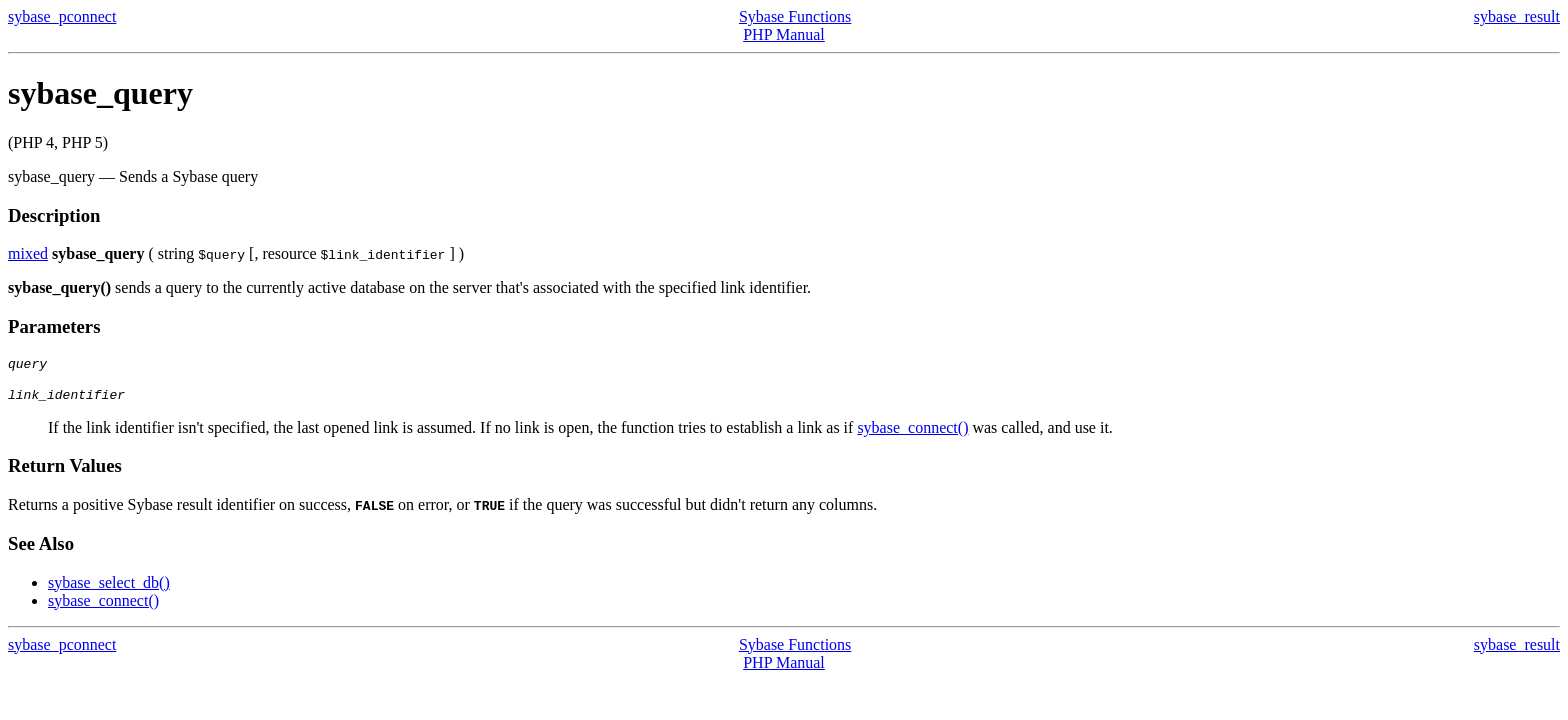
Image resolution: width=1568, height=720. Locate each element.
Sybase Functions (795, 16)
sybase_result (1517, 16)
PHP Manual (784, 34)
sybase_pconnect (62, 16)
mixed (28, 253)
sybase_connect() (912, 433)
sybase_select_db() (109, 588)
